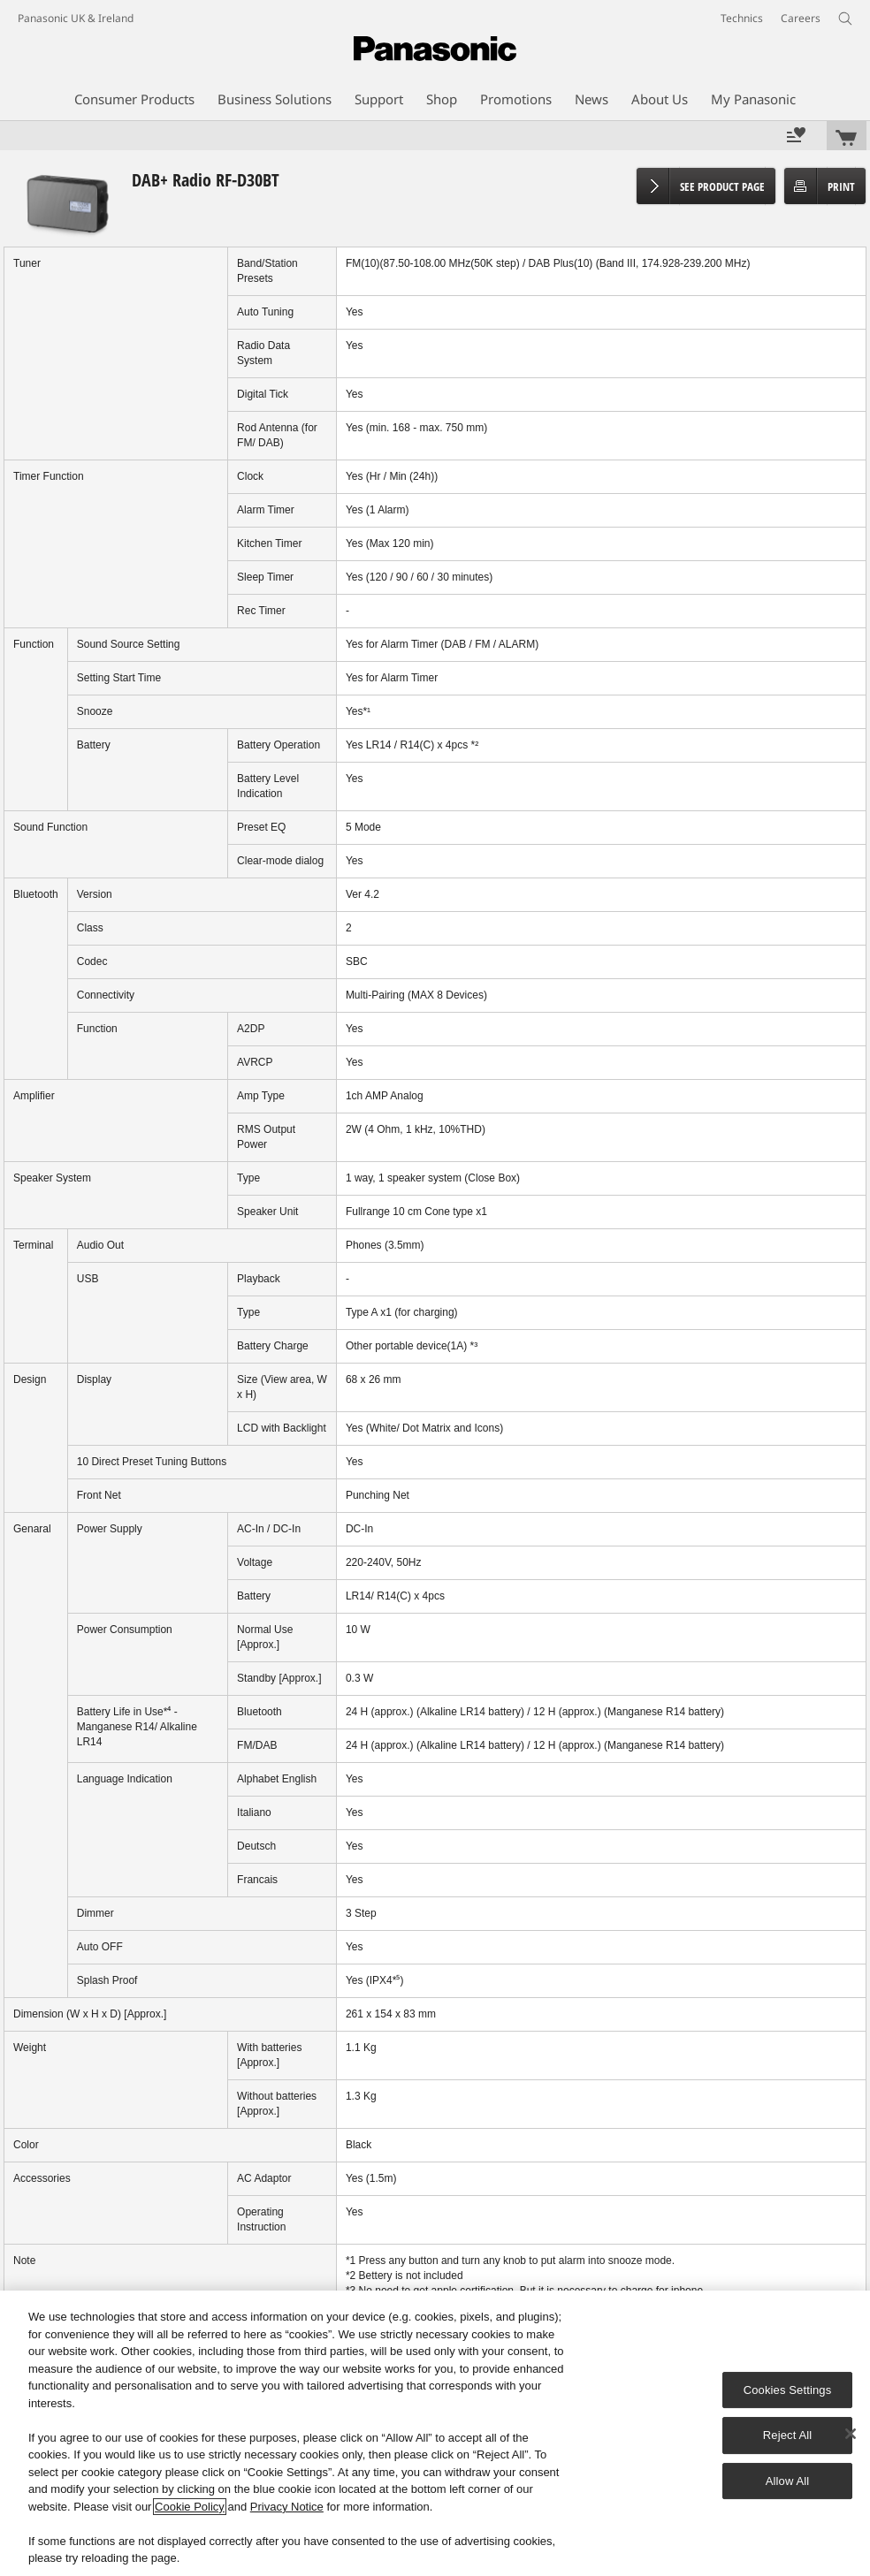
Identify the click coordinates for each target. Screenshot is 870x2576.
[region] (435, 2433)
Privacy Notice (287, 2506)
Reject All (788, 2435)
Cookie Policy (190, 2506)
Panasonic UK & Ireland (76, 18)
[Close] (850, 2433)
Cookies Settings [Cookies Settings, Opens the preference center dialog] (788, 2390)
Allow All (788, 2481)
